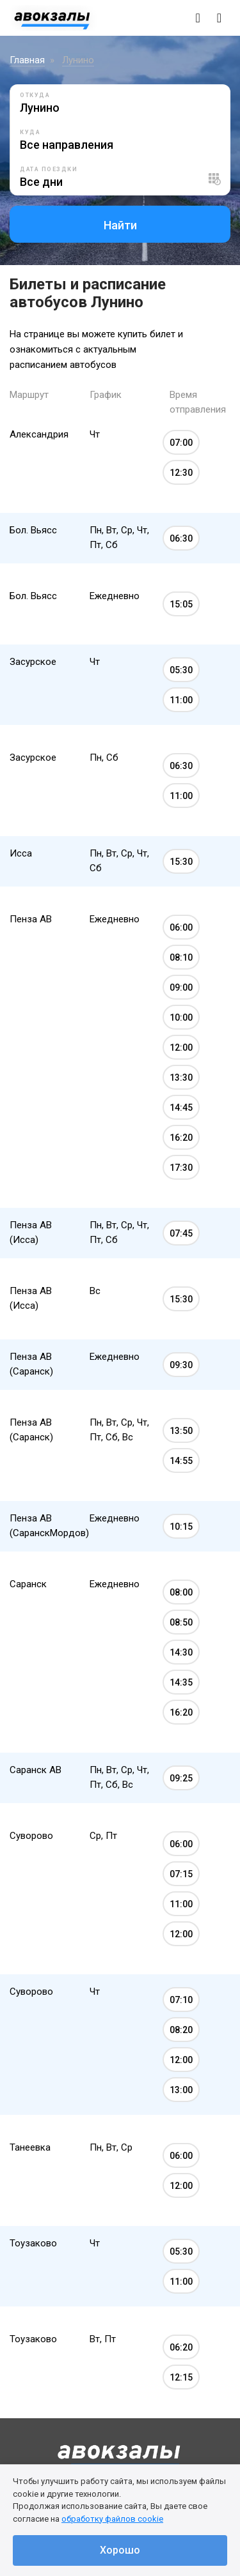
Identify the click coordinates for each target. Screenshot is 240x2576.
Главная (27, 60)
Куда (30, 132)
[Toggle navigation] (219, 17)
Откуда (35, 95)
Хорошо (120, 2550)
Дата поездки (48, 169)
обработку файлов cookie (112, 2519)
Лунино (78, 60)
